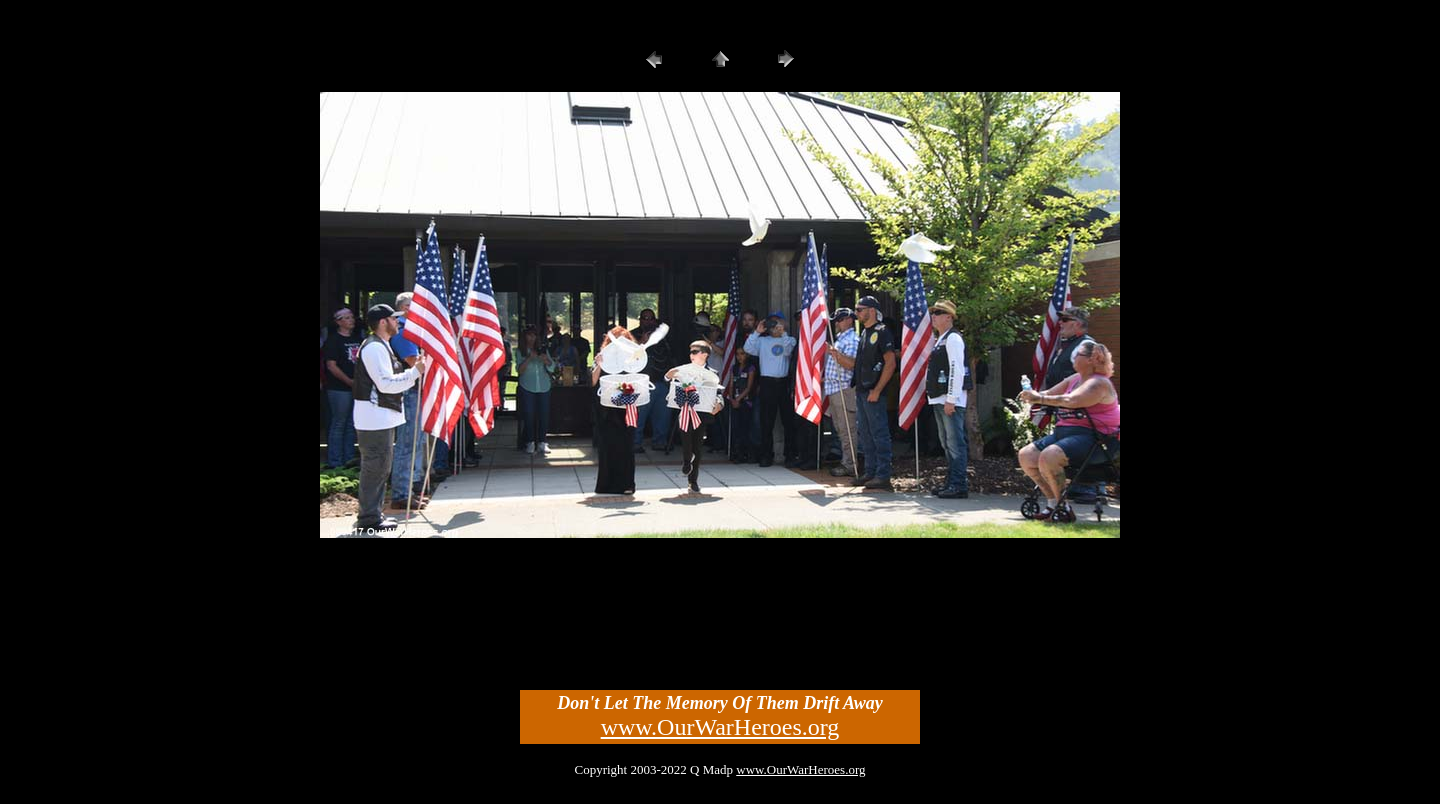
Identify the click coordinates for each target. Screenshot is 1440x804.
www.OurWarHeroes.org (720, 727)
